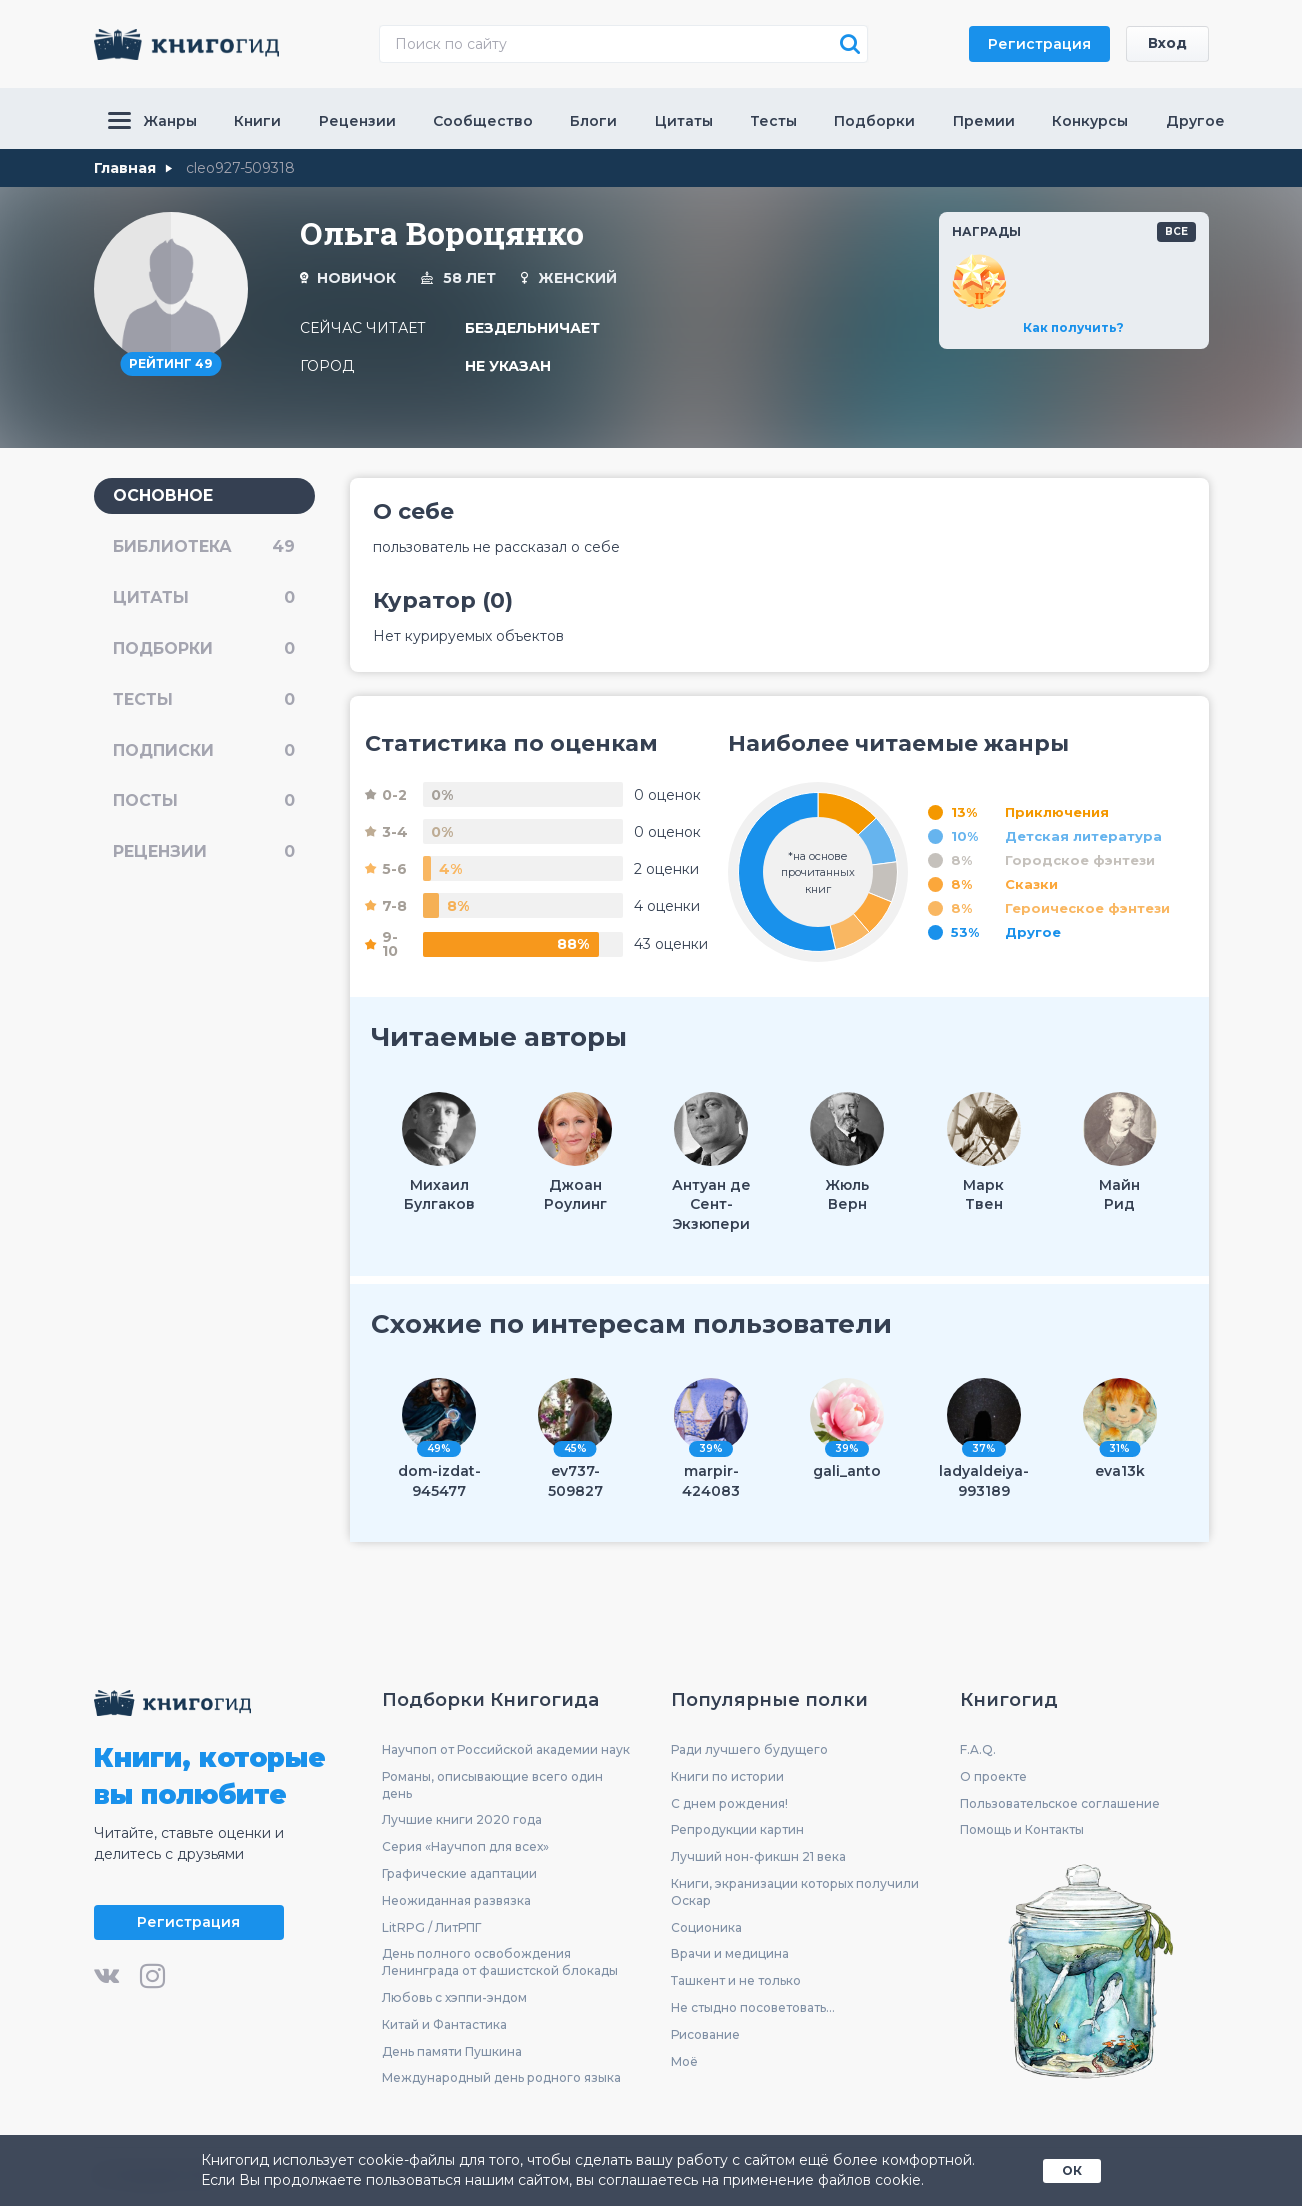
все (1176, 231)
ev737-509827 (575, 1481)
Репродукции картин (737, 1829)
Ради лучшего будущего (749, 1749)
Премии (984, 121)
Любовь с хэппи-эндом (454, 1997)
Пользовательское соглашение (1060, 1802)
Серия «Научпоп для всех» (465, 1846)
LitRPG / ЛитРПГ (431, 1926)
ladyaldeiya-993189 (984, 1481)
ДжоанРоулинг (575, 1195)
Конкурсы (1090, 121)
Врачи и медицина (730, 1953)
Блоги (593, 121)
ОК (1072, 2169)
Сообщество (483, 121)
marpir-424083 (711, 1481)
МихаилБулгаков (439, 1195)
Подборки (874, 121)
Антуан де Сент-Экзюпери (711, 1204)
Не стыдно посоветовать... (753, 2007)
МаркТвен (983, 1195)
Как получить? (1073, 328)
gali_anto (847, 1471)
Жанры (152, 121)
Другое (1195, 121)
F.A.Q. (978, 1749)
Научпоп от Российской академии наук (506, 1749)
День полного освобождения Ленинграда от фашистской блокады (500, 1962)
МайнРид (1119, 1195)
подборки (204, 648)
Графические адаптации (459, 1873)
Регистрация (1039, 44)
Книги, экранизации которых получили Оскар (795, 1892)
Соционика (706, 1926)
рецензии (204, 852)
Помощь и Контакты (1022, 1829)
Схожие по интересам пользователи (632, 1323)
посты (204, 801)
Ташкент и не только (736, 1980)
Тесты (773, 121)
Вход (1167, 44)
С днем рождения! (729, 1802)
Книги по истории (727, 1776)
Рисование (705, 2034)
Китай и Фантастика (444, 2024)
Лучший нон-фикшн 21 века (758, 1856)
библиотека (204, 546)
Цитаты (684, 121)
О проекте (993, 1776)
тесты (204, 699)
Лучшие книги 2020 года (462, 1819)
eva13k (1120, 1471)
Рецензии (357, 121)
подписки (204, 750)
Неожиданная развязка (456, 1900)
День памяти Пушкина (452, 2050)
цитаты (204, 597)
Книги (257, 121)
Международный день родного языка (501, 2077)
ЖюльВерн (847, 1195)
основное (164, 495)
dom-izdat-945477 (439, 1481)
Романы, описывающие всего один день (492, 1785)
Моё (684, 2060)
